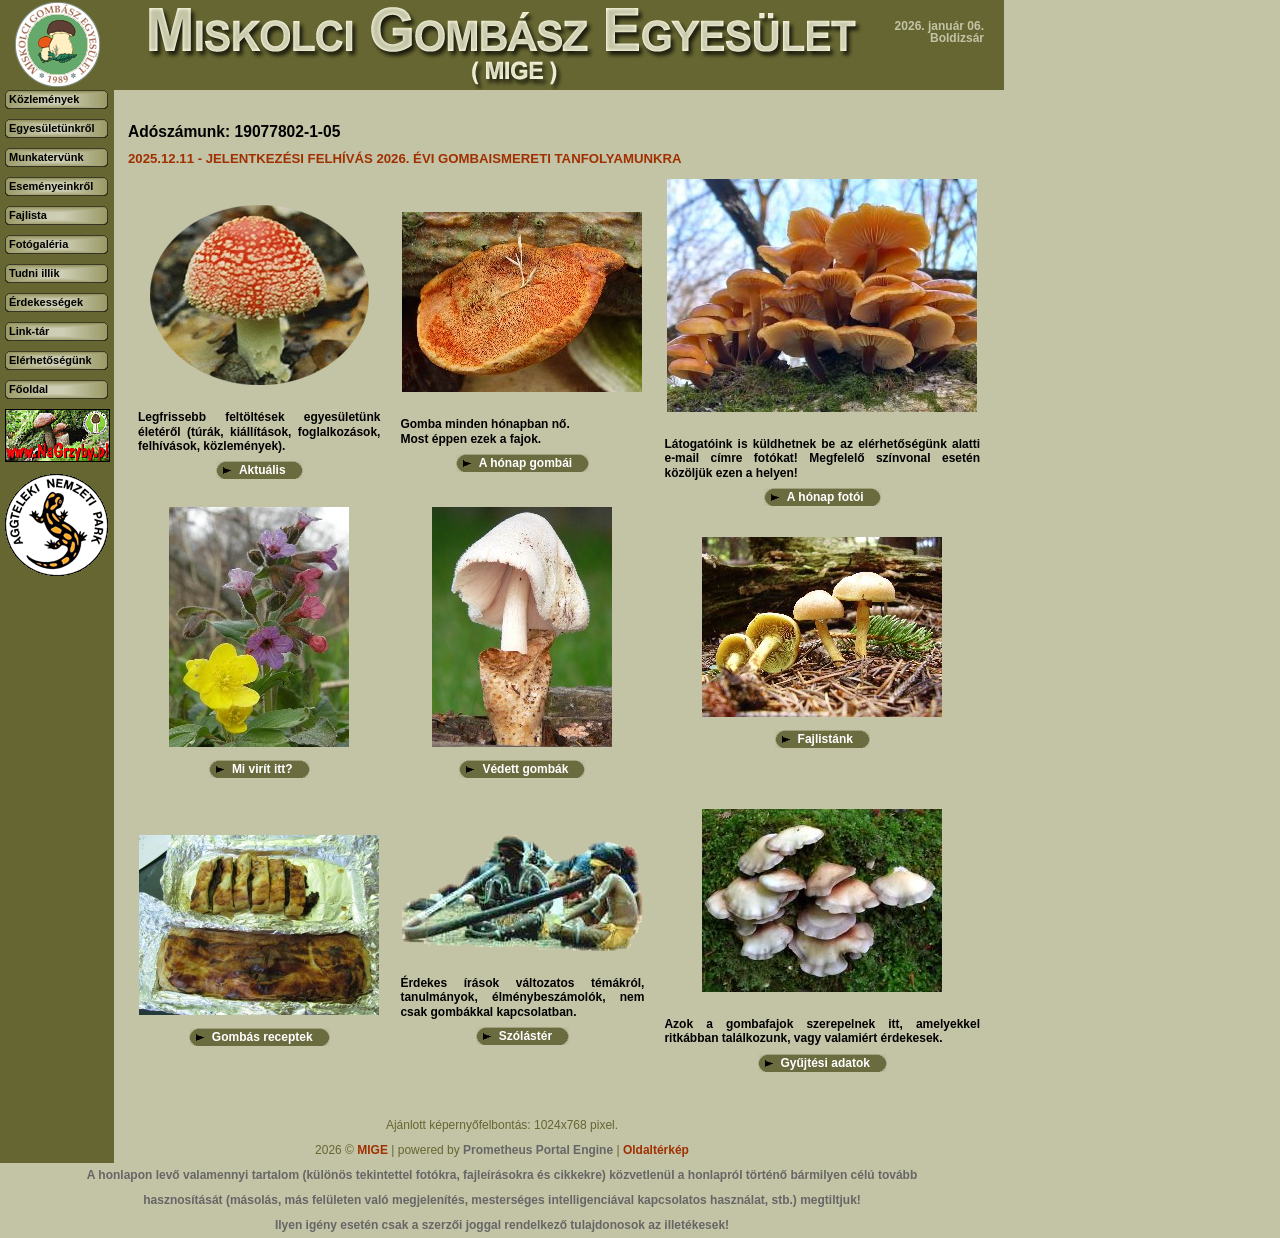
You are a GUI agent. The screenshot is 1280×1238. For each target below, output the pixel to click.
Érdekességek (46, 302)
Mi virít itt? (262, 769)
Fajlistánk (825, 739)
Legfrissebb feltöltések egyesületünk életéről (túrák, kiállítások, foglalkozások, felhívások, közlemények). (259, 431)
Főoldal (28, 389)
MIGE (372, 1150)
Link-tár (29, 331)
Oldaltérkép (656, 1150)
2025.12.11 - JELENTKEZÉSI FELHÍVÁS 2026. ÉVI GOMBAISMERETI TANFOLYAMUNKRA (405, 158)
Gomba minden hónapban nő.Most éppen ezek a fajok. (484, 431)
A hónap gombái (526, 463)
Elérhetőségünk (50, 360)
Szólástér (525, 1036)
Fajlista (28, 215)
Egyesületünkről (52, 128)
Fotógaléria (38, 244)
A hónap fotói (825, 497)
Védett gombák (525, 769)
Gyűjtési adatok (825, 1063)
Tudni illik (34, 273)
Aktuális (262, 470)
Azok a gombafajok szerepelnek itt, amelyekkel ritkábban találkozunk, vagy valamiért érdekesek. (822, 1031)
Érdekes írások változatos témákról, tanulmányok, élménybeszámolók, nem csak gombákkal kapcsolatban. (522, 997)
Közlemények (44, 99)
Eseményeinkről (51, 186)
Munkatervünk (46, 157)
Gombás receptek (262, 1037)
